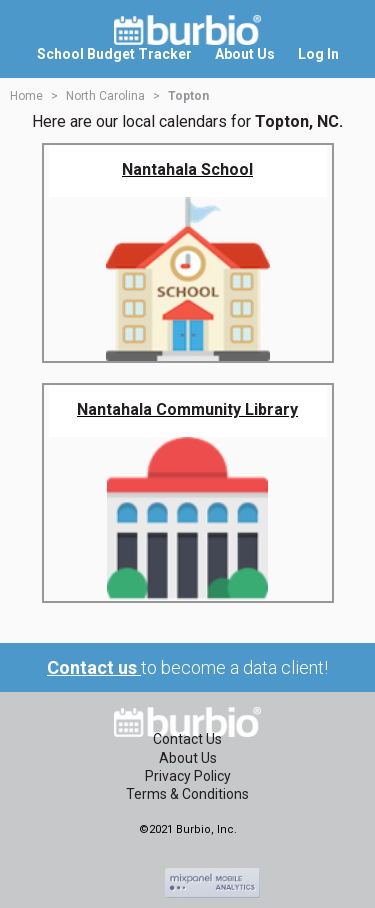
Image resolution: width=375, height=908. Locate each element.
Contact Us (187, 739)
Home (26, 96)
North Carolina (105, 96)
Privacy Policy (188, 776)
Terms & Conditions (187, 794)
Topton (188, 96)
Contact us (94, 667)
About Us (188, 758)
